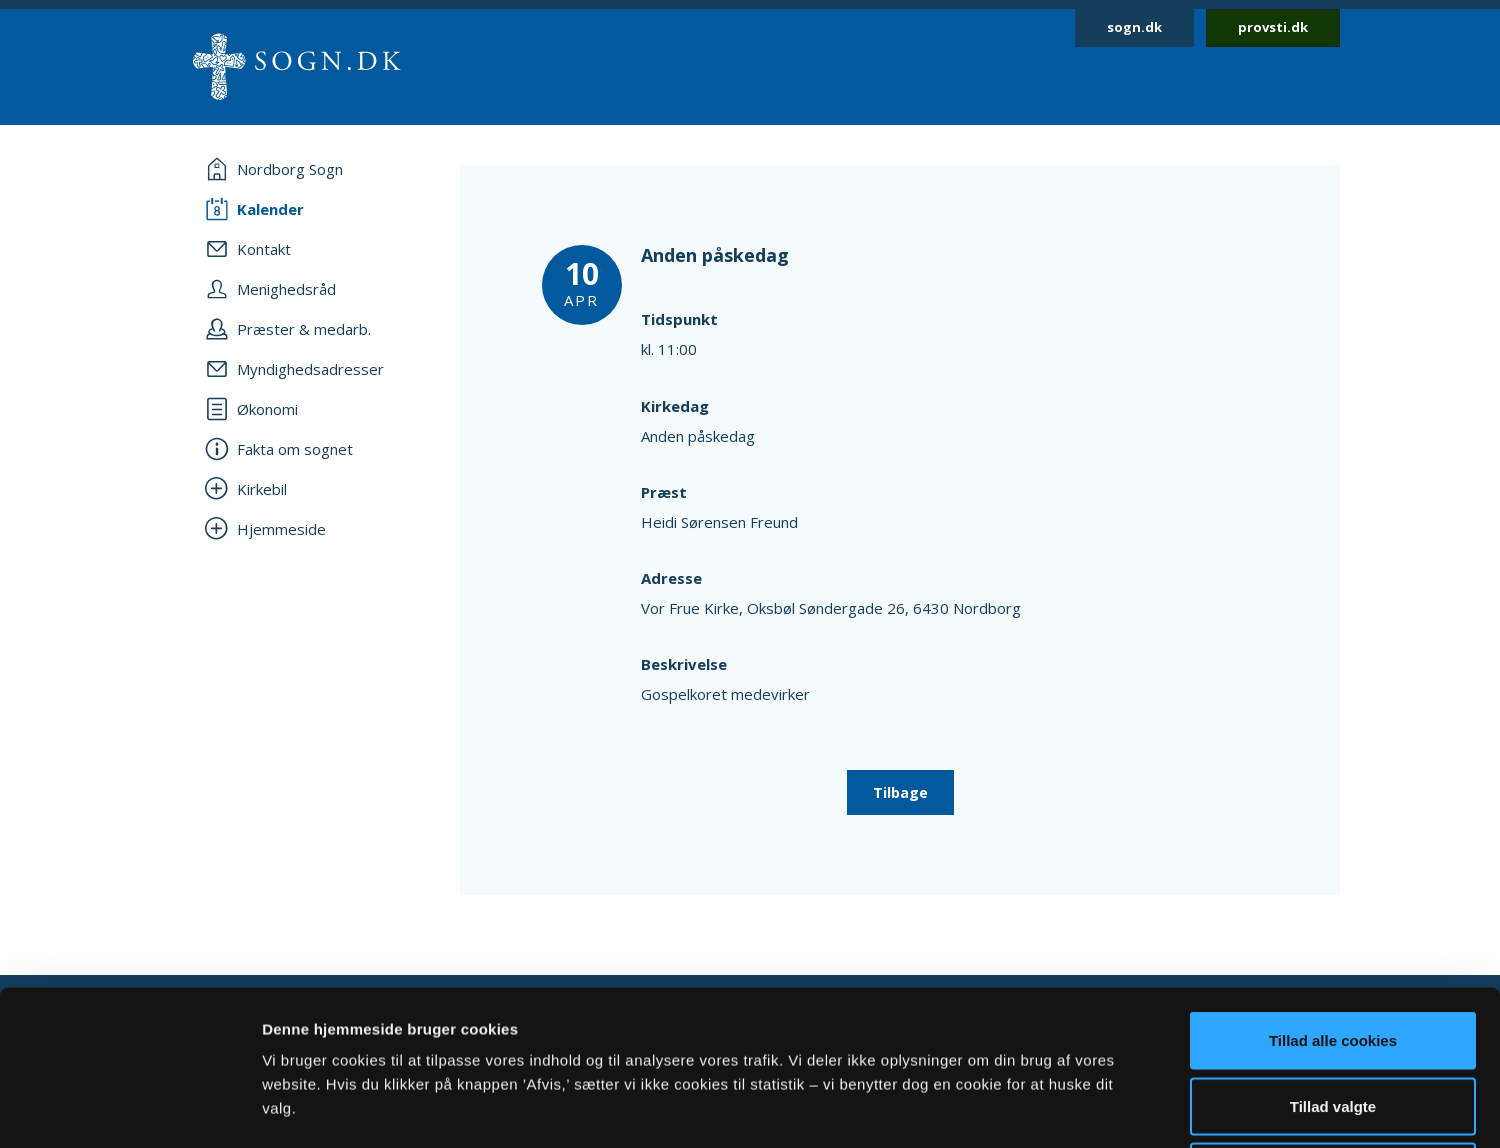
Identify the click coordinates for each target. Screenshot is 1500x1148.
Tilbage (900, 792)
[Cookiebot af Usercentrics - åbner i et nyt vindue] (129, 1109)
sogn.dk (1134, 27)
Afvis (1333, 1016)
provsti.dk (1273, 27)
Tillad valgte (1333, 951)
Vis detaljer (1039, 1108)
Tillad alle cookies (1333, 885)
